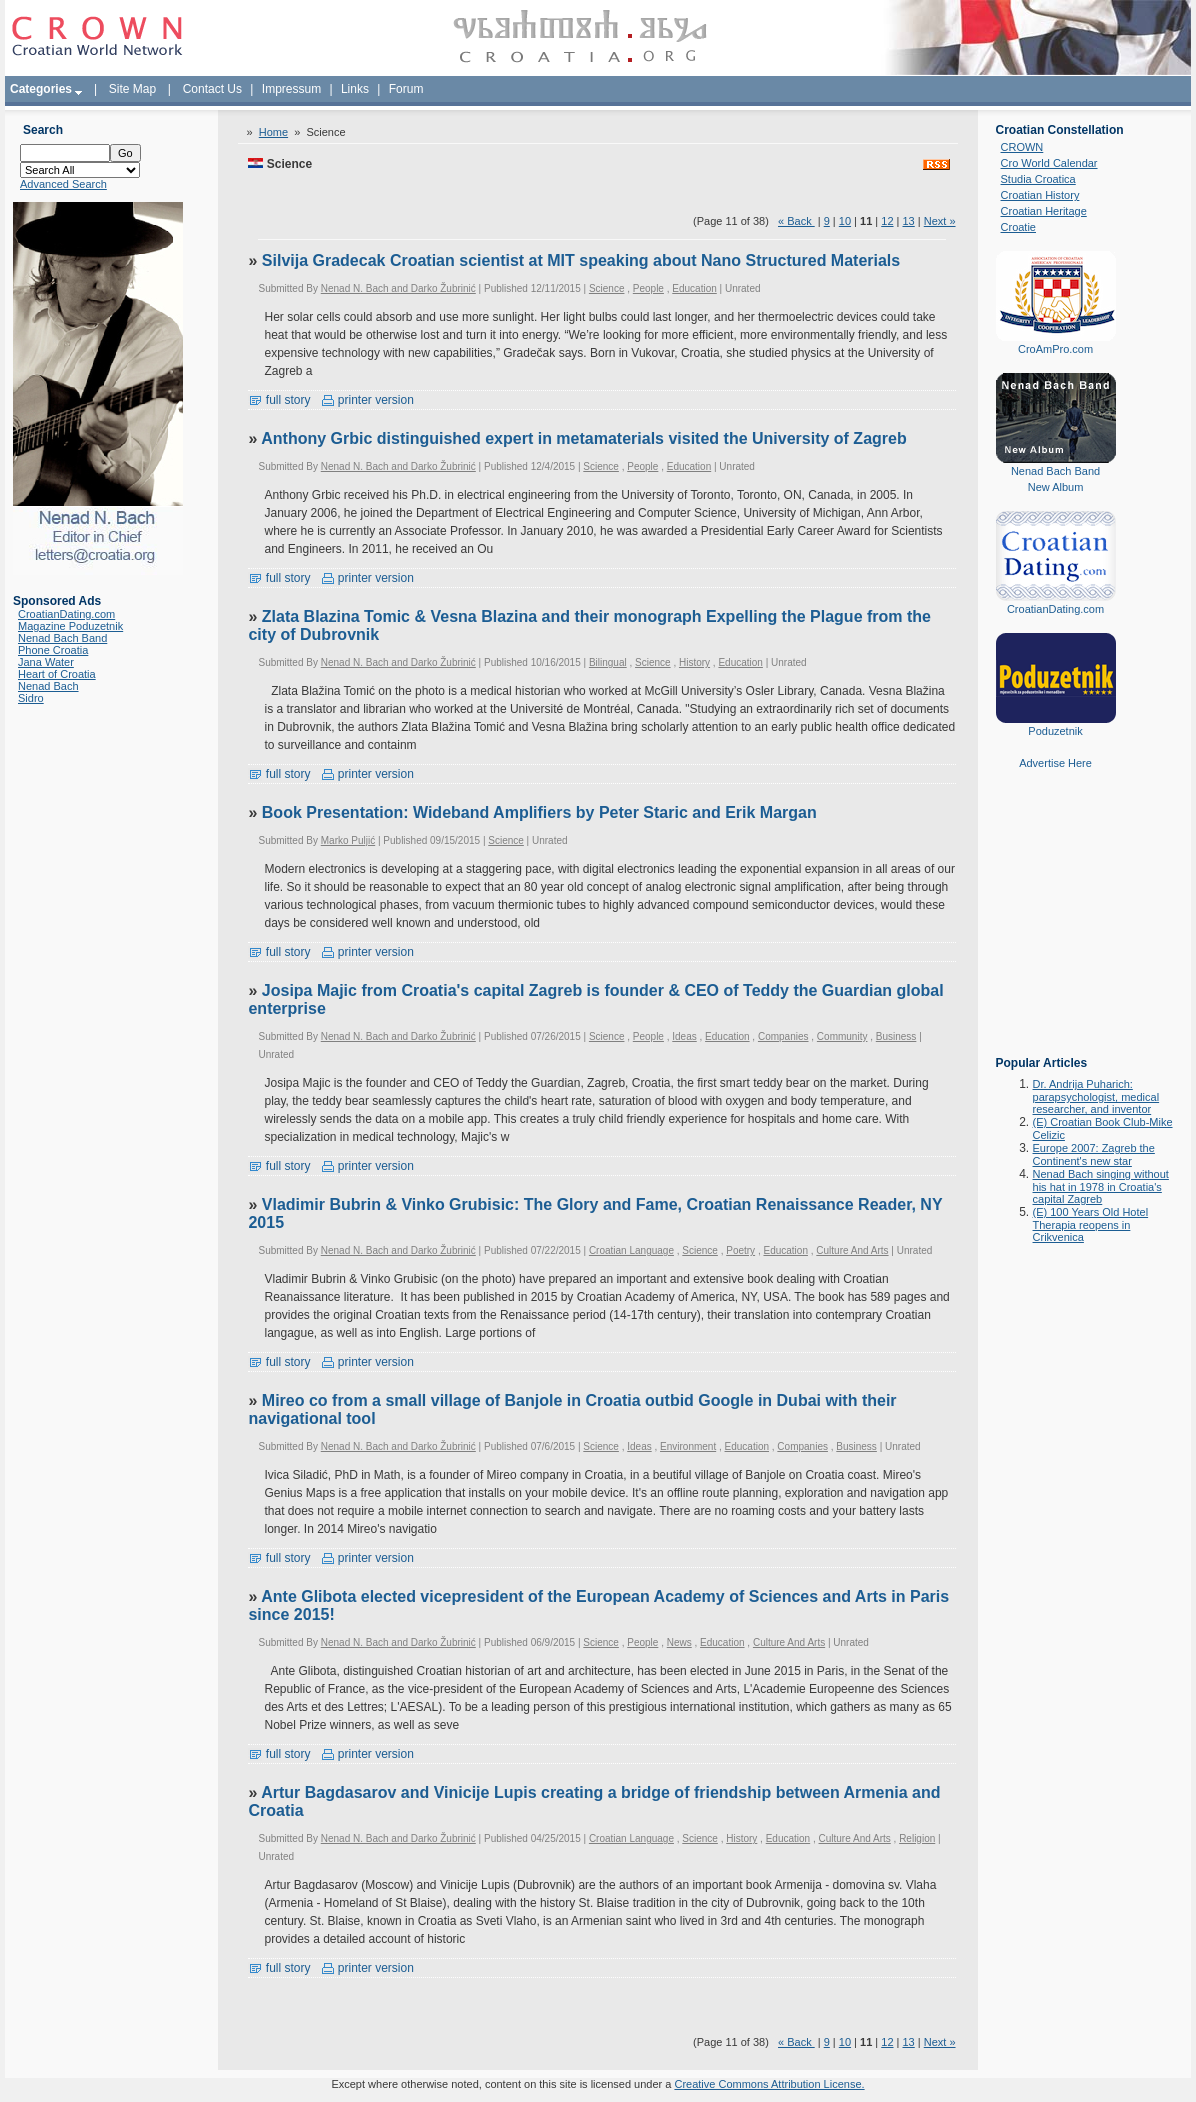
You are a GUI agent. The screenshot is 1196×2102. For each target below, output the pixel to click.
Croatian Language (631, 1250)
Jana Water (46, 662)
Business (896, 1036)
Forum (406, 89)
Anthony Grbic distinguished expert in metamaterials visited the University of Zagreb (583, 438)
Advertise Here (1055, 763)
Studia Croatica (1038, 179)
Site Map (132, 89)
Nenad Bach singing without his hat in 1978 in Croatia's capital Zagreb (1101, 1186)
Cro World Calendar (1049, 163)
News (679, 1642)
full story (279, 400)
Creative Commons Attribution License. (769, 2084)
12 (887, 221)
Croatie (1018, 227)
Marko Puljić (348, 840)
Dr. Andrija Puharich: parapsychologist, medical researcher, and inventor (1096, 1096)
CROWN (1022, 147)
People (648, 288)
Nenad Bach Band (62, 638)
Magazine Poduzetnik (70, 626)
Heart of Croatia (57, 674)
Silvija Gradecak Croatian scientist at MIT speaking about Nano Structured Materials (581, 260)
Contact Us (212, 89)
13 (909, 221)
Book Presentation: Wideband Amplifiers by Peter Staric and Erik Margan (539, 812)
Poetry (740, 1250)
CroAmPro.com (1055, 349)
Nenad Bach (48, 686)
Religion (917, 1838)
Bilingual (608, 662)
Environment (688, 1446)
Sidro (31, 698)
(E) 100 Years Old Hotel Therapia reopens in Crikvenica (1091, 1224)
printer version (367, 400)
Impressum (291, 89)
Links (355, 89)
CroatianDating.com (66, 614)
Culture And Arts (852, 1250)
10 (845, 221)
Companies (783, 1036)
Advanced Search (63, 184)
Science (607, 288)
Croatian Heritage (1044, 211)
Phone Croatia (53, 650)
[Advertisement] (1056, 927)
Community (842, 1036)
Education (694, 288)
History (694, 662)
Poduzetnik (1055, 731)
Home (273, 132)
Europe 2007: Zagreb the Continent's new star (1094, 1154)
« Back (796, 221)
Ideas (684, 1036)
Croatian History (1040, 195)
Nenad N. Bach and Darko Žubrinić (398, 288)
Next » (940, 221)
